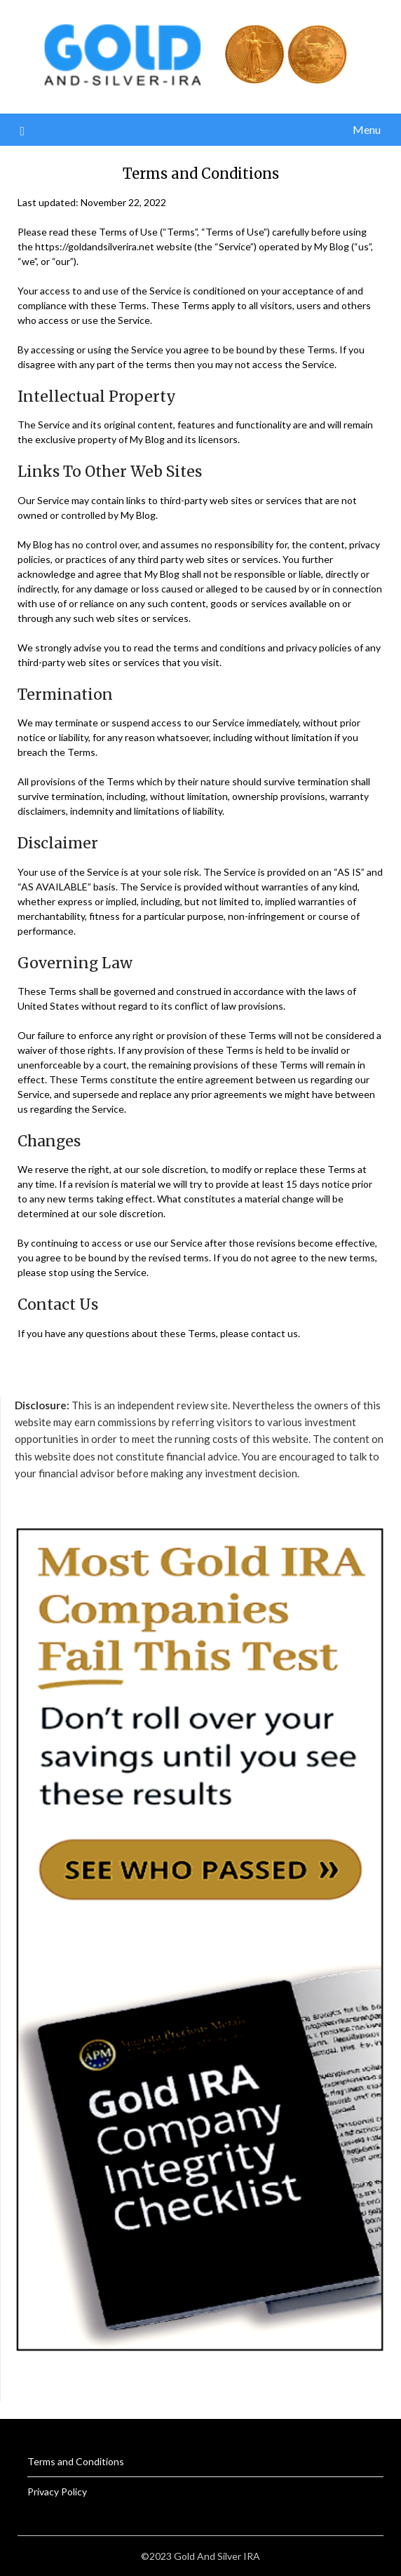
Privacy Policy (57, 2491)
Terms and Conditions (75, 2461)
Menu (367, 129)
